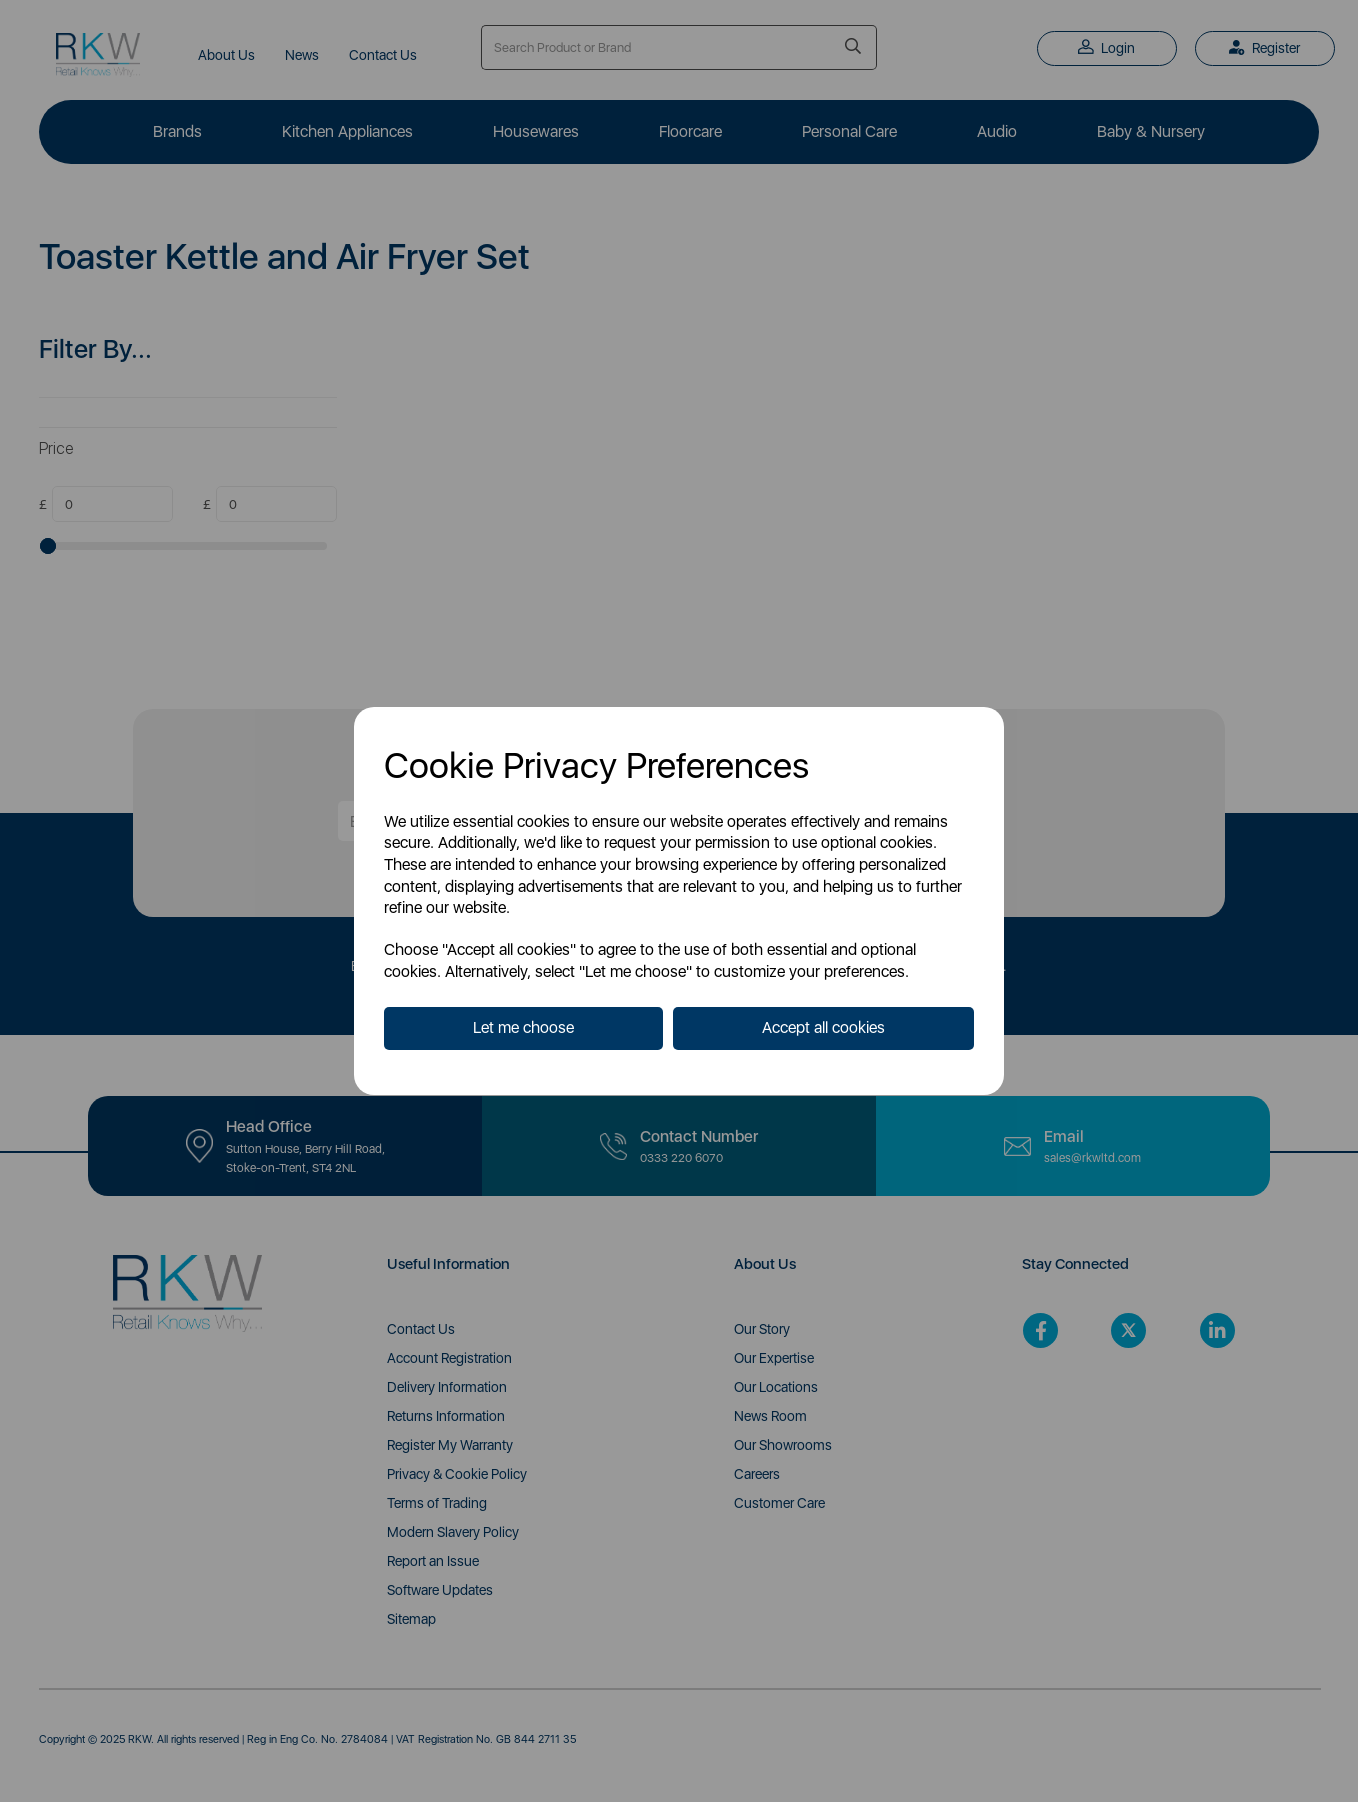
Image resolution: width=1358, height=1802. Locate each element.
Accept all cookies (823, 1027)
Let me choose (523, 1027)
